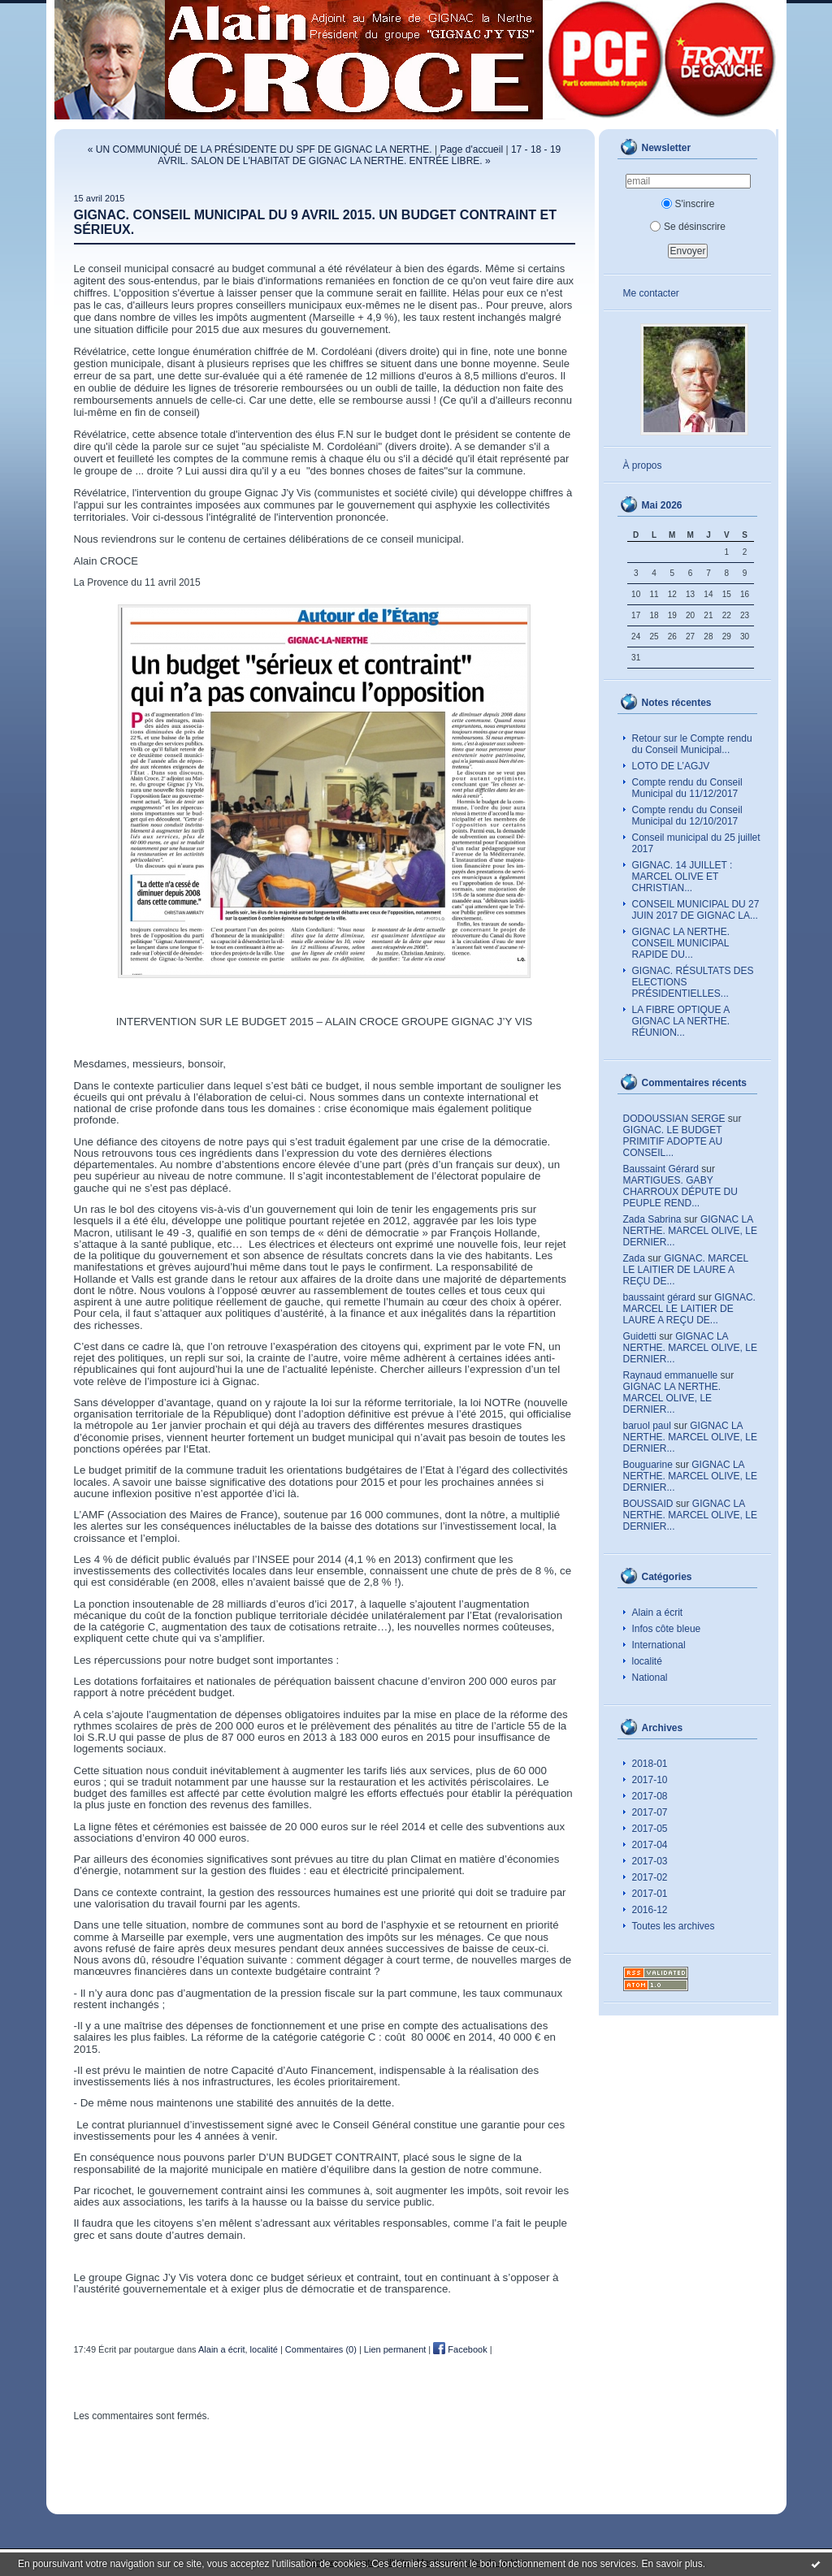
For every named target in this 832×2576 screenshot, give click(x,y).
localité (647, 1661)
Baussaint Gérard (661, 1169)
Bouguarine (648, 1464)
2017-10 (650, 1780)
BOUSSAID (648, 1503)
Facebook (460, 2349)
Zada (634, 1258)
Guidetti (639, 1336)
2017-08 (650, 1796)
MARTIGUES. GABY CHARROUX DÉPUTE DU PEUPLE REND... (680, 1192)
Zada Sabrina (652, 1219)
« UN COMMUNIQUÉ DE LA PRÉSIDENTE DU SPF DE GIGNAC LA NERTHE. (260, 149)
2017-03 (650, 1861)
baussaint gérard (659, 1297)
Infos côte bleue (666, 1628)
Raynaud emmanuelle (670, 1375)
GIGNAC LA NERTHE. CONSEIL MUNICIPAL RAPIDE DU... (681, 943)
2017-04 (650, 1845)
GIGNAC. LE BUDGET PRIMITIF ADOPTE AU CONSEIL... (673, 1141)
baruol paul (647, 1425)
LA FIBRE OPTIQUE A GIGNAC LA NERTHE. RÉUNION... (681, 1021)
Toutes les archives (673, 1926)
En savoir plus (671, 2564)
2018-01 (650, 1763)
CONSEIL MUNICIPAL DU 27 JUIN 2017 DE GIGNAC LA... (696, 909)
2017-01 (650, 1893)
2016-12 (650, 1910)
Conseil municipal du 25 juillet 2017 (696, 843)
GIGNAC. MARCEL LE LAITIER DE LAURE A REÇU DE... (685, 1270)
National (650, 1677)
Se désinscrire (688, 226)
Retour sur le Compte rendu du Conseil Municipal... (692, 744)
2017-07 (650, 1812)
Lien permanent (395, 2349)
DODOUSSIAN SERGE (674, 1118)
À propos (642, 465)
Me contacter (651, 293)
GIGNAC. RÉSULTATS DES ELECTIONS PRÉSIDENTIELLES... (693, 982)
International (659, 1645)
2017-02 (650, 1877)
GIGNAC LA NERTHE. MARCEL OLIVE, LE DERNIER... (690, 1231)
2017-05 (650, 1828)
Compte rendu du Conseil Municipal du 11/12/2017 (687, 788)
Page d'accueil (471, 149)
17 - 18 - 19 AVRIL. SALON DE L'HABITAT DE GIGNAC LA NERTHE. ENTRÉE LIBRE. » (359, 155)
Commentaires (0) (321, 2349)
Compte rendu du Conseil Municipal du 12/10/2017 (687, 815)
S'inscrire (688, 204)
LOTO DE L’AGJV (671, 766)
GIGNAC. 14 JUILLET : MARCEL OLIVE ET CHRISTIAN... (682, 876)
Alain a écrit (657, 1612)
